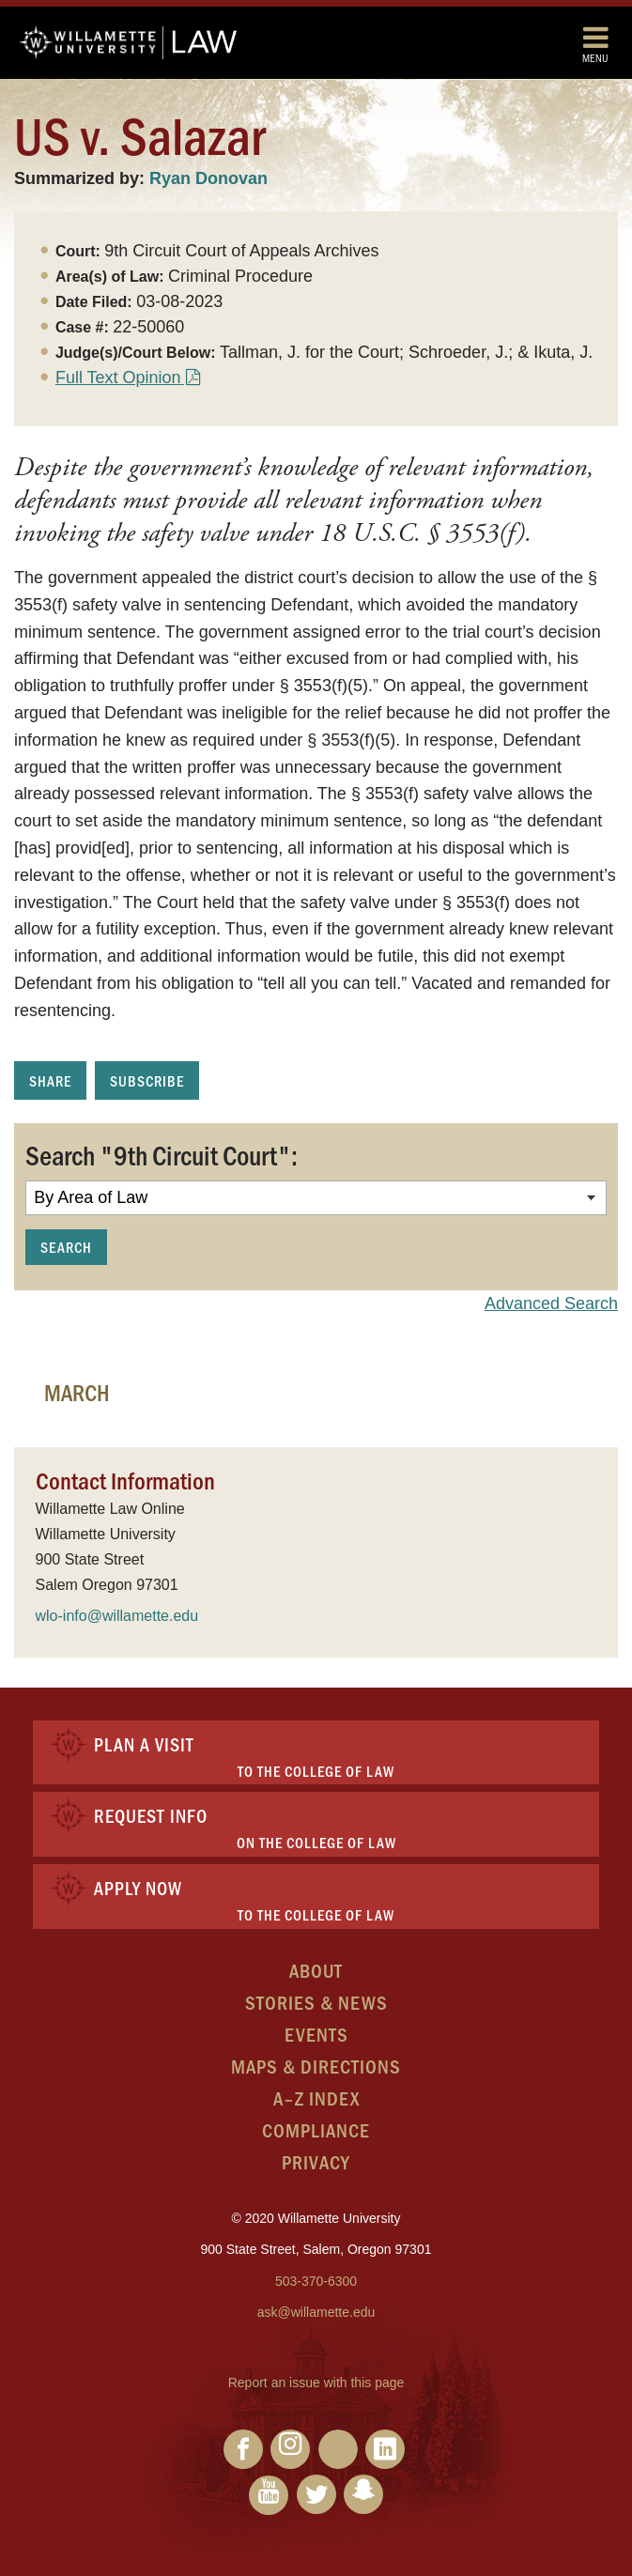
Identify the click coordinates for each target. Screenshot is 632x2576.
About (316, 1969)
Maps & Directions (316, 2065)
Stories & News (316, 2001)
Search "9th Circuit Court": (161, 1154)
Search (66, 1247)
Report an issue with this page (316, 2382)
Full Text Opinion (118, 377)
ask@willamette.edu (316, 2312)
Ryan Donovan (208, 178)
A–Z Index (316, 2097)
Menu (595, 44)
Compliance (316, 2129)
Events (316, 2033)
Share (50, 1080)
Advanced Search (551, 1303)
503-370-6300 (316, 2281)
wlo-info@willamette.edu (117, 1616)
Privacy (316, 2161)
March (77, 1392)
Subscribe (147, 1080)
